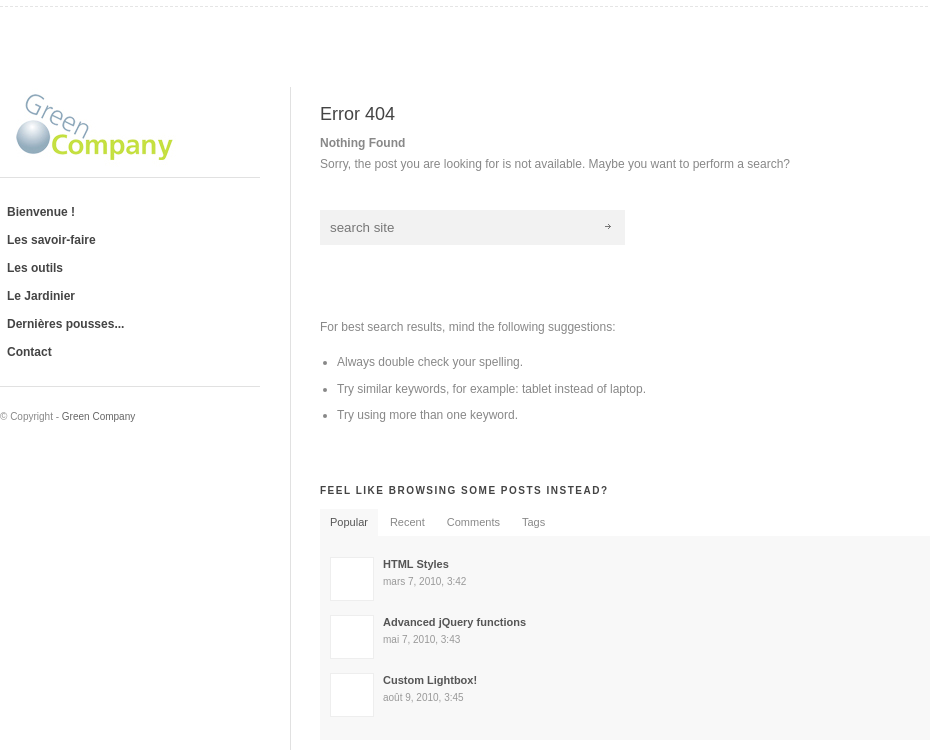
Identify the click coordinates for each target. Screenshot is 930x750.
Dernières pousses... (65, 324)
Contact (29, 352)
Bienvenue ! (41, 212)
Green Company (98, 416)
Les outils (35, 268)
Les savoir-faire (51, 240)
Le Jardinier (41, 296)
